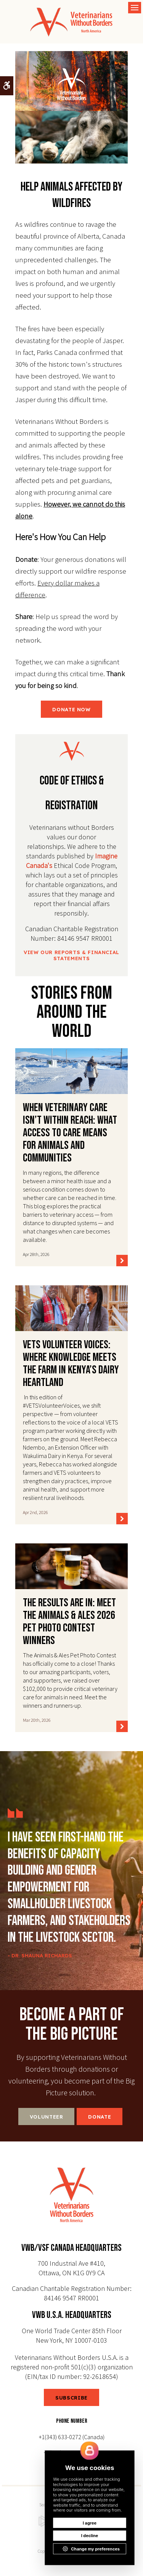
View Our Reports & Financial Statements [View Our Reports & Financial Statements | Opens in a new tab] (71, 955)
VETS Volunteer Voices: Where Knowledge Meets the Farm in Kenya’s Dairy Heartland (71, 1363)
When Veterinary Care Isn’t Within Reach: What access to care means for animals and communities (70, 1133)
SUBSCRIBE (71, 2398)
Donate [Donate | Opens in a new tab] (99, 2117)
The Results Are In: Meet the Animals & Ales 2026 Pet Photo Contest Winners (69, 1621)
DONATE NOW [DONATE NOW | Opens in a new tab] (71, 709)
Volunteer (46, 2117)
